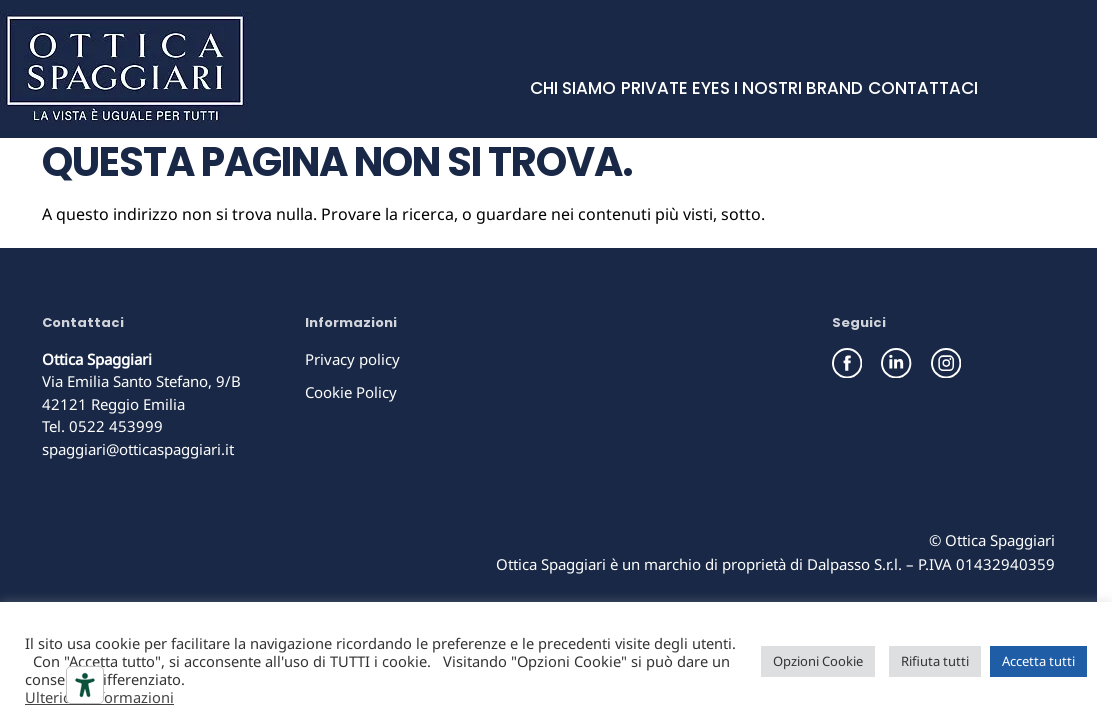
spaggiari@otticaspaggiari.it (138, 449)
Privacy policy (352, 359)
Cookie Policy (351, 392)
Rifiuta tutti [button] (935, 661)
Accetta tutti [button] (1038, 661)
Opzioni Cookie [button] (818, 661)
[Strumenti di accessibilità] (85, 685)
